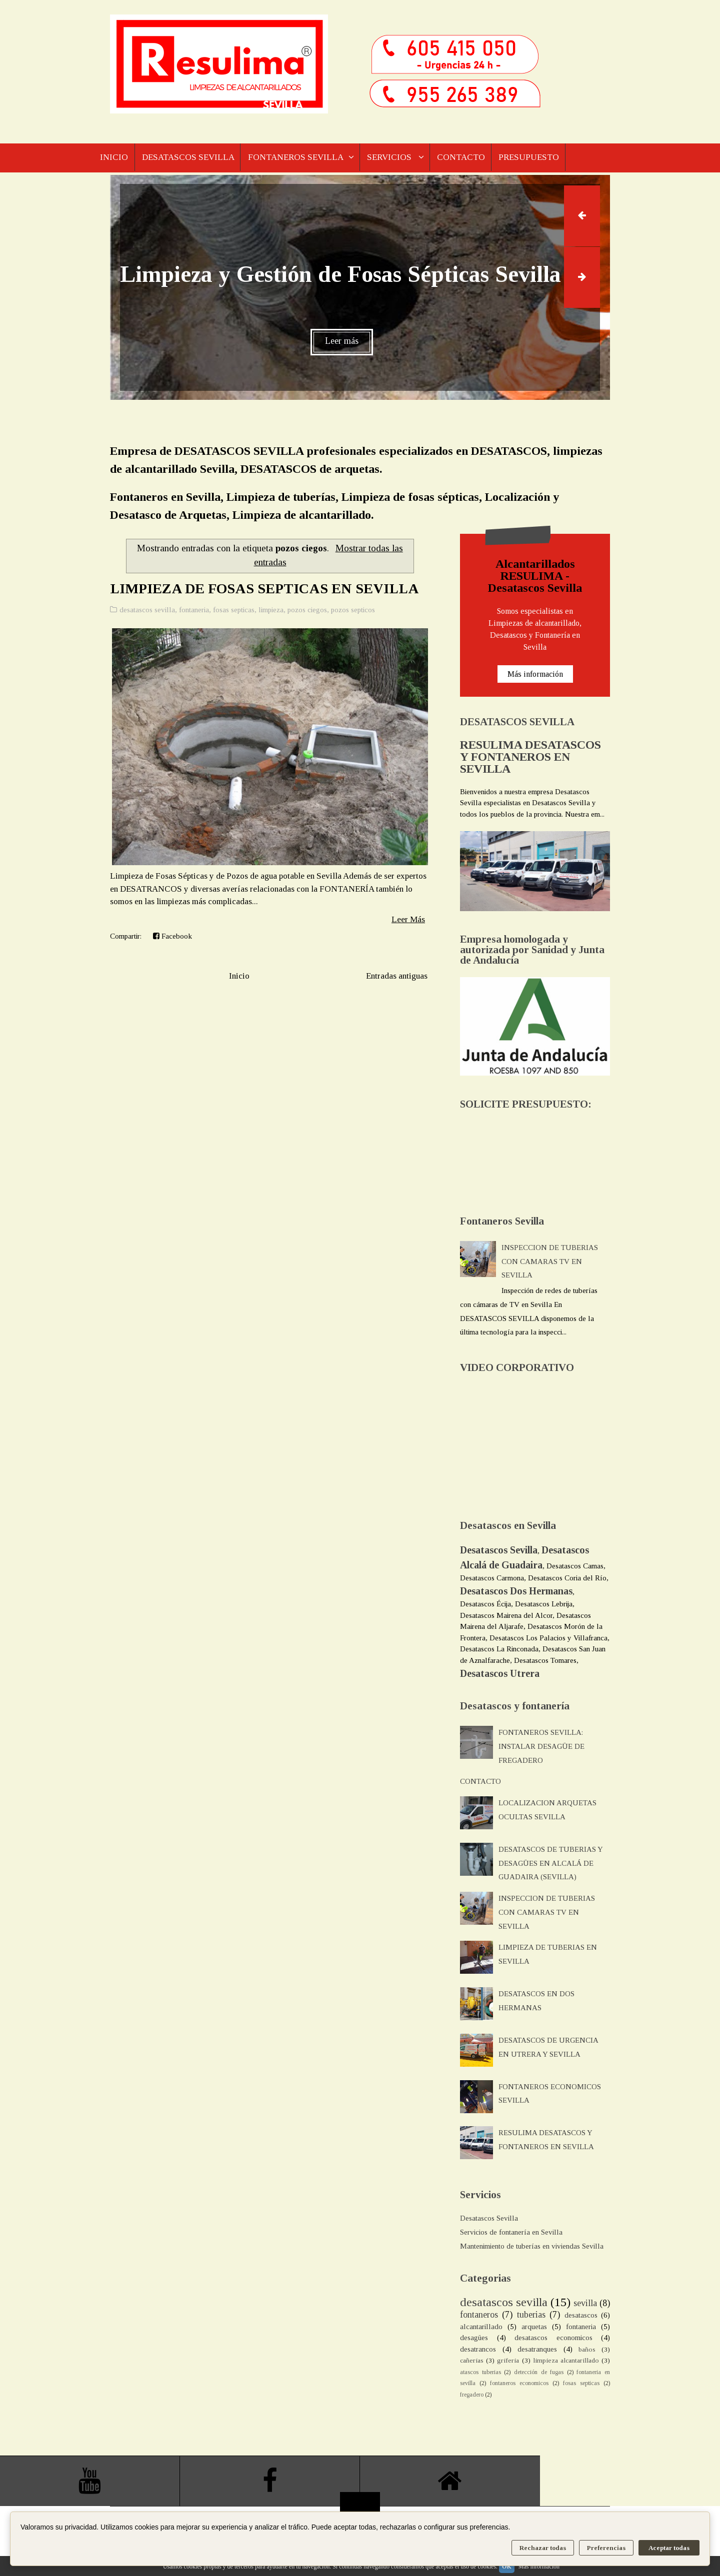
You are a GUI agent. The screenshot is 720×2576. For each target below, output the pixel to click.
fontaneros (479, 2315)
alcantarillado (481, 2327)
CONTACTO (470, 157)
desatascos (581, 2315)
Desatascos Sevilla (489, 2218)
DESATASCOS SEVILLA (190, 157)
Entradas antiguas (397, 976)
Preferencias (606, 2548)
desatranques (537, 2349)
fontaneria (194, 610)
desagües (474, 2338)
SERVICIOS (396, 157)
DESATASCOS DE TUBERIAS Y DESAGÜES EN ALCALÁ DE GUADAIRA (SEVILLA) (550, 1863)
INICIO (114, 157)
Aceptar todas (669, 2548)
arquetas (534, 2327)
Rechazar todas (543, 2548)
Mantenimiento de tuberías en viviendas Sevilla (532, 2246)
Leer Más (408, 919)
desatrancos (478, 2349)
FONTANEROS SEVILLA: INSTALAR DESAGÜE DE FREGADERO (541, 1746)
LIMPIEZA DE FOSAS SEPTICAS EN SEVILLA (264, 588)
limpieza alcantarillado (566, 2360)
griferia (508, 2360)
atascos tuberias (480, 2372)
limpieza (271, 610)
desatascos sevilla (147, 610)
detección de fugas (539, 2372)
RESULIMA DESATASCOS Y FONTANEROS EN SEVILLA (530, 756)
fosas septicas (233, 610)
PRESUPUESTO (539, 157)
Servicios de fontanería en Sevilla (511, 2232)
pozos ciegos (307, 610)
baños (587, 2349)
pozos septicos (353, 610)
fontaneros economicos (519, 2383)
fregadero (472, 2394)
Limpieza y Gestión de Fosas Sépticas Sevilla (340, 274)
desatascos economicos (553, 2338)
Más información (535, 674)
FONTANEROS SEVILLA (299, 157)
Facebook (172, 936)
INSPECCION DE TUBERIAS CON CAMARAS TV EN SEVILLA (550, 1262)
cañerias (472, 2360)
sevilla (585, 2303)
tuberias (531, 2315)
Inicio (239, 976)
